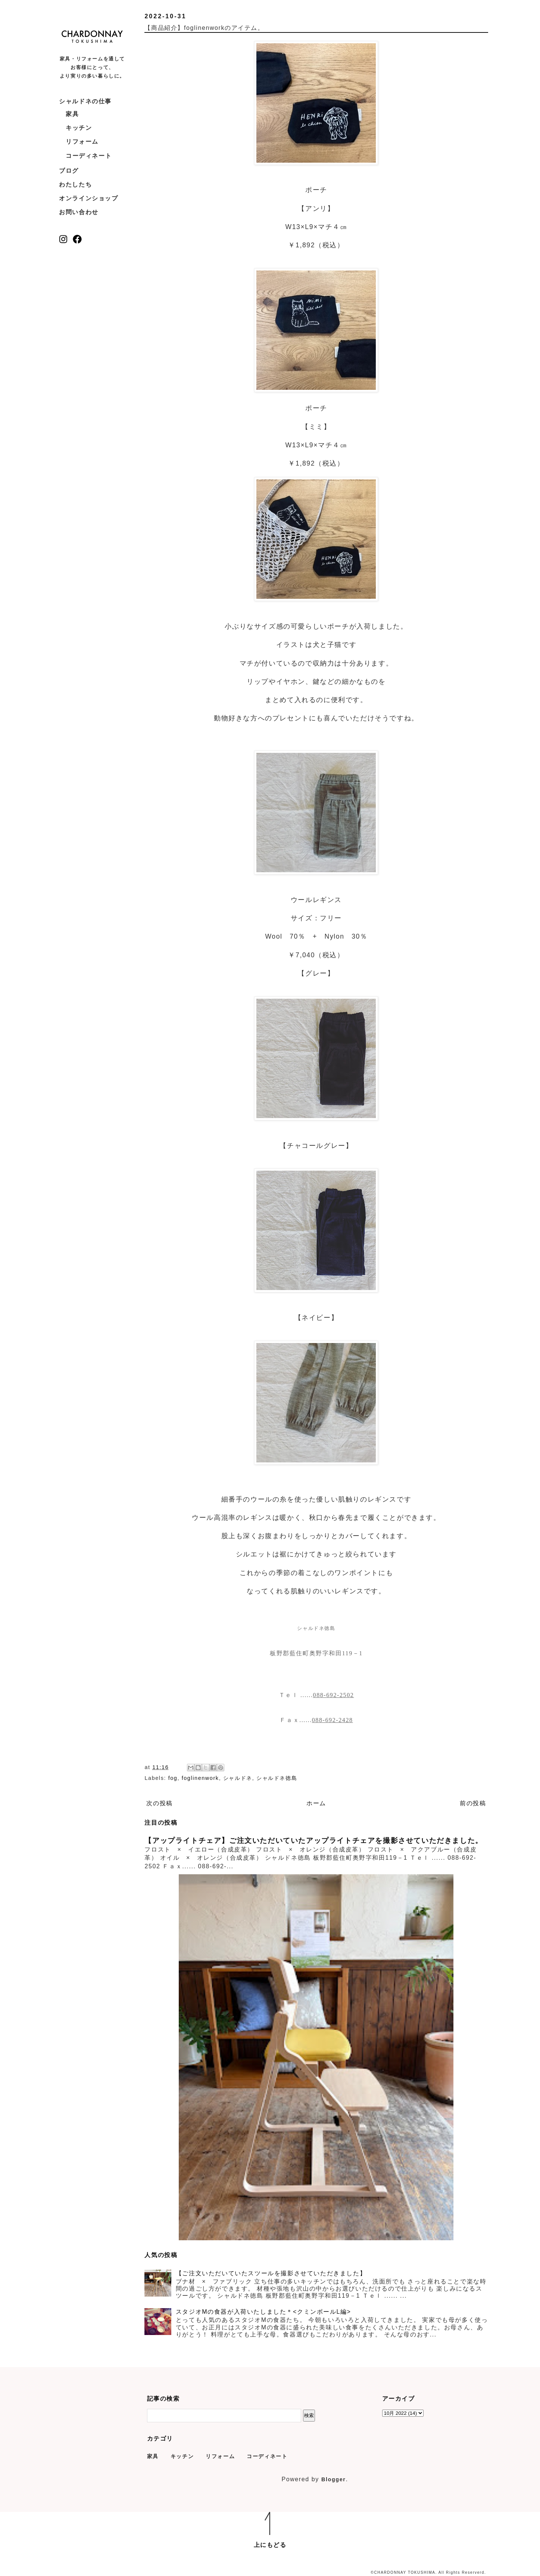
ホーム (316, 1803)
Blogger (333, 2479)
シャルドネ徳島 (276, 1778)
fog (173, 1778)
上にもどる (270, 2545)
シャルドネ (237, 1778)
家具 (72, 114)
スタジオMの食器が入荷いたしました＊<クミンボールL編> (263, 2312)
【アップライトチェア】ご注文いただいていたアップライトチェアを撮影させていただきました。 (313, 1840)
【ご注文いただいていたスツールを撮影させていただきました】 (271, 2273)
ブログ (69, 171)
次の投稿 (159, 1803)
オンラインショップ (88, 198)
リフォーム (82, 141)
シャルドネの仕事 (85, 101)
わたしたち (75, 184)
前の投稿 (473, 1803)
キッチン (79, 128)
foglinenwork (200, 1778)
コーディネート (89, 156)
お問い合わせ (79, 212)
